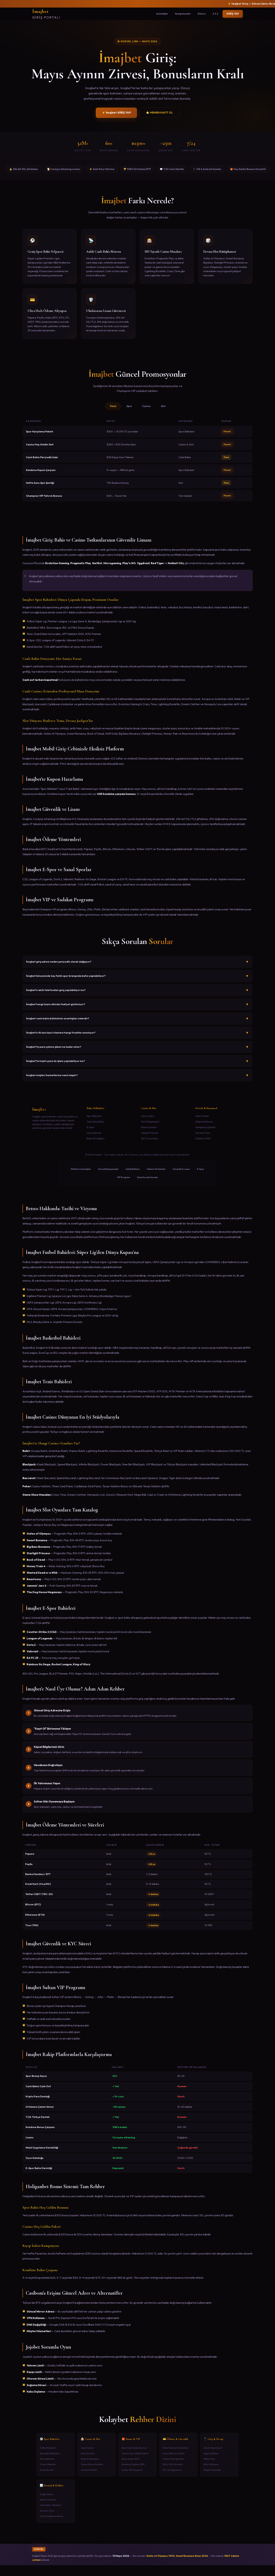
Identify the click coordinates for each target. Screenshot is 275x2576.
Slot (163, 406)
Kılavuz (202, 13)
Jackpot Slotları (89, 2480)
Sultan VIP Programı (132, 2480)
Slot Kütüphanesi (150, 1131)
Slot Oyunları (87, 2464)
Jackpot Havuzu (149, 1142)
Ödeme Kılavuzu (204, 1131)
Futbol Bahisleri (48, 2458)
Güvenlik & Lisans (195, 1178)
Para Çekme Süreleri (174, 2464)
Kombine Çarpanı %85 (133, 2475)
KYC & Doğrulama (172, 2480)
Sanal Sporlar (94, 1142)
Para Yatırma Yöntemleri (176, 2458)
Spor (129, 406)
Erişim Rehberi (211, 2464)
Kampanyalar (183, 13)
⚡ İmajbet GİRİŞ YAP (115, 113)
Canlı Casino (147, 1125)
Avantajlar (162, 13)
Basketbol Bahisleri (50, 2464)
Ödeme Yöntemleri (167, 1178)
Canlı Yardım (202, 1125)
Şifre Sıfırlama (211, 2475)
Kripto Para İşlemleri (173, 2469)
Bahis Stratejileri (96, 1148)
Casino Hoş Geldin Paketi (135, 2464)
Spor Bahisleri (94, 1125)
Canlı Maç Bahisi (95, 1131)
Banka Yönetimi (48, 2510)
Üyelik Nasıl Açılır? (213, 2458)
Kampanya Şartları (205, 1136)
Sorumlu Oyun (202, 1142)
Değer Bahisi (46, 2505)
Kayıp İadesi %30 (130, 2469)
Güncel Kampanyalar (112, 1178)
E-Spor (90, 1136)
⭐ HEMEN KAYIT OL (161, 113)
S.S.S (215, 13)
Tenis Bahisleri (47, 2469)
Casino (146, 406)
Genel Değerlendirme (51, 2527)
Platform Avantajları (82, 1178)
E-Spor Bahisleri (48, 2475)
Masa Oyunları (149, 1136)
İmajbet (46, 14)
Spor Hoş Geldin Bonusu (134, 2458)
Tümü (113, 406)
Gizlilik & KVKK (203, 1148)
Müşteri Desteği (212, 2480)
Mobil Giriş (209, 2469)
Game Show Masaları (92, 2475)
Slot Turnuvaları (149, 1148)
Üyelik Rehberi (140, 1178)
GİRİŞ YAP (232, 13)
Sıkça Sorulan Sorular (157, 1187)
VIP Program (130, 1187)
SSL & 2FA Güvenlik (173, 2475)
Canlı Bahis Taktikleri (50, 2516)
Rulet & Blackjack (90, 2469)
